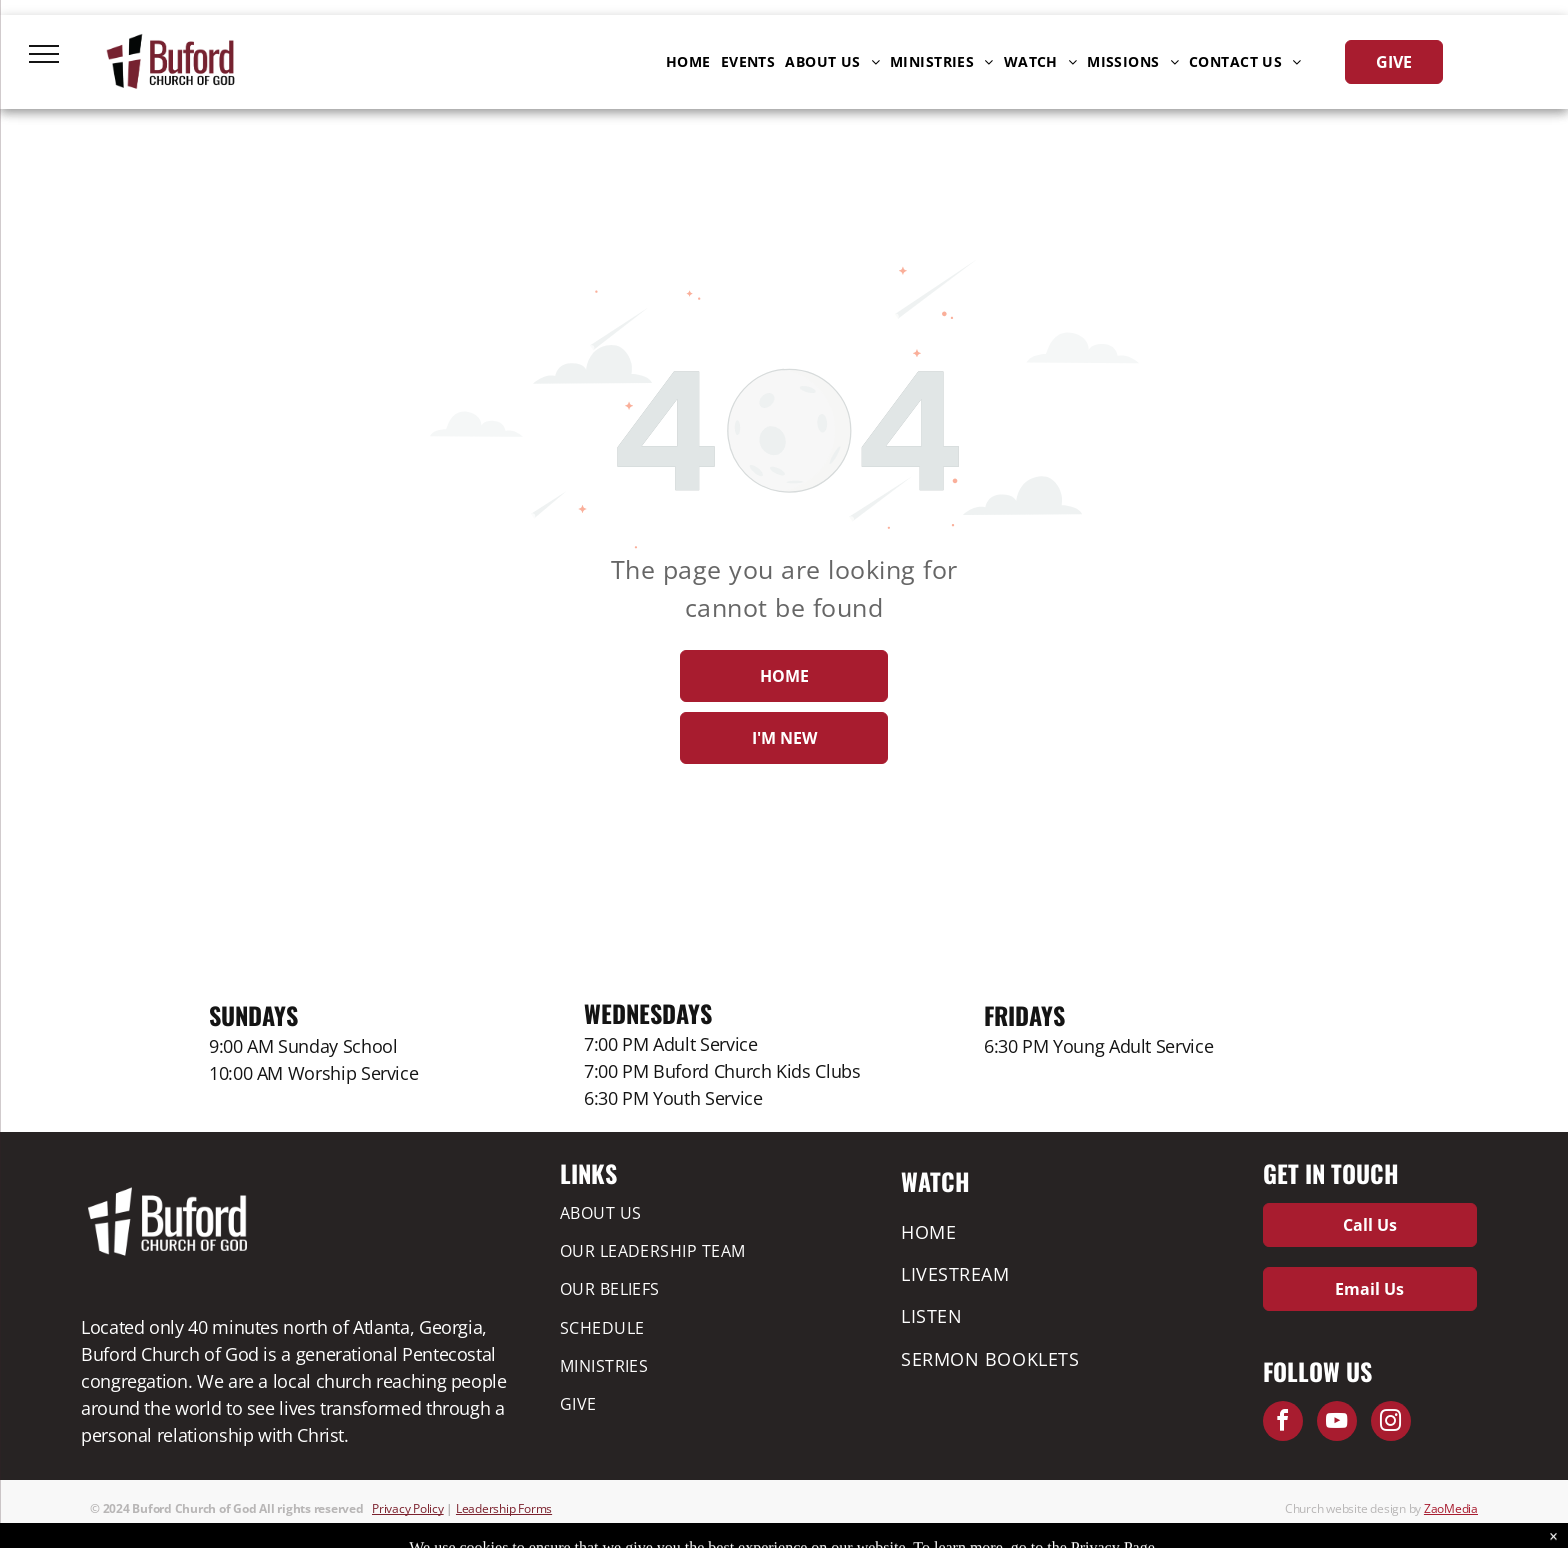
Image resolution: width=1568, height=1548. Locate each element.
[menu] (44, 54)
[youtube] (1337, 1423)
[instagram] (1391, 1423)
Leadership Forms (504, 1508)
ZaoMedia (1451, 1508)
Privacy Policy (408, 1508)
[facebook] (1283, 1423)
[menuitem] (688, 62)
